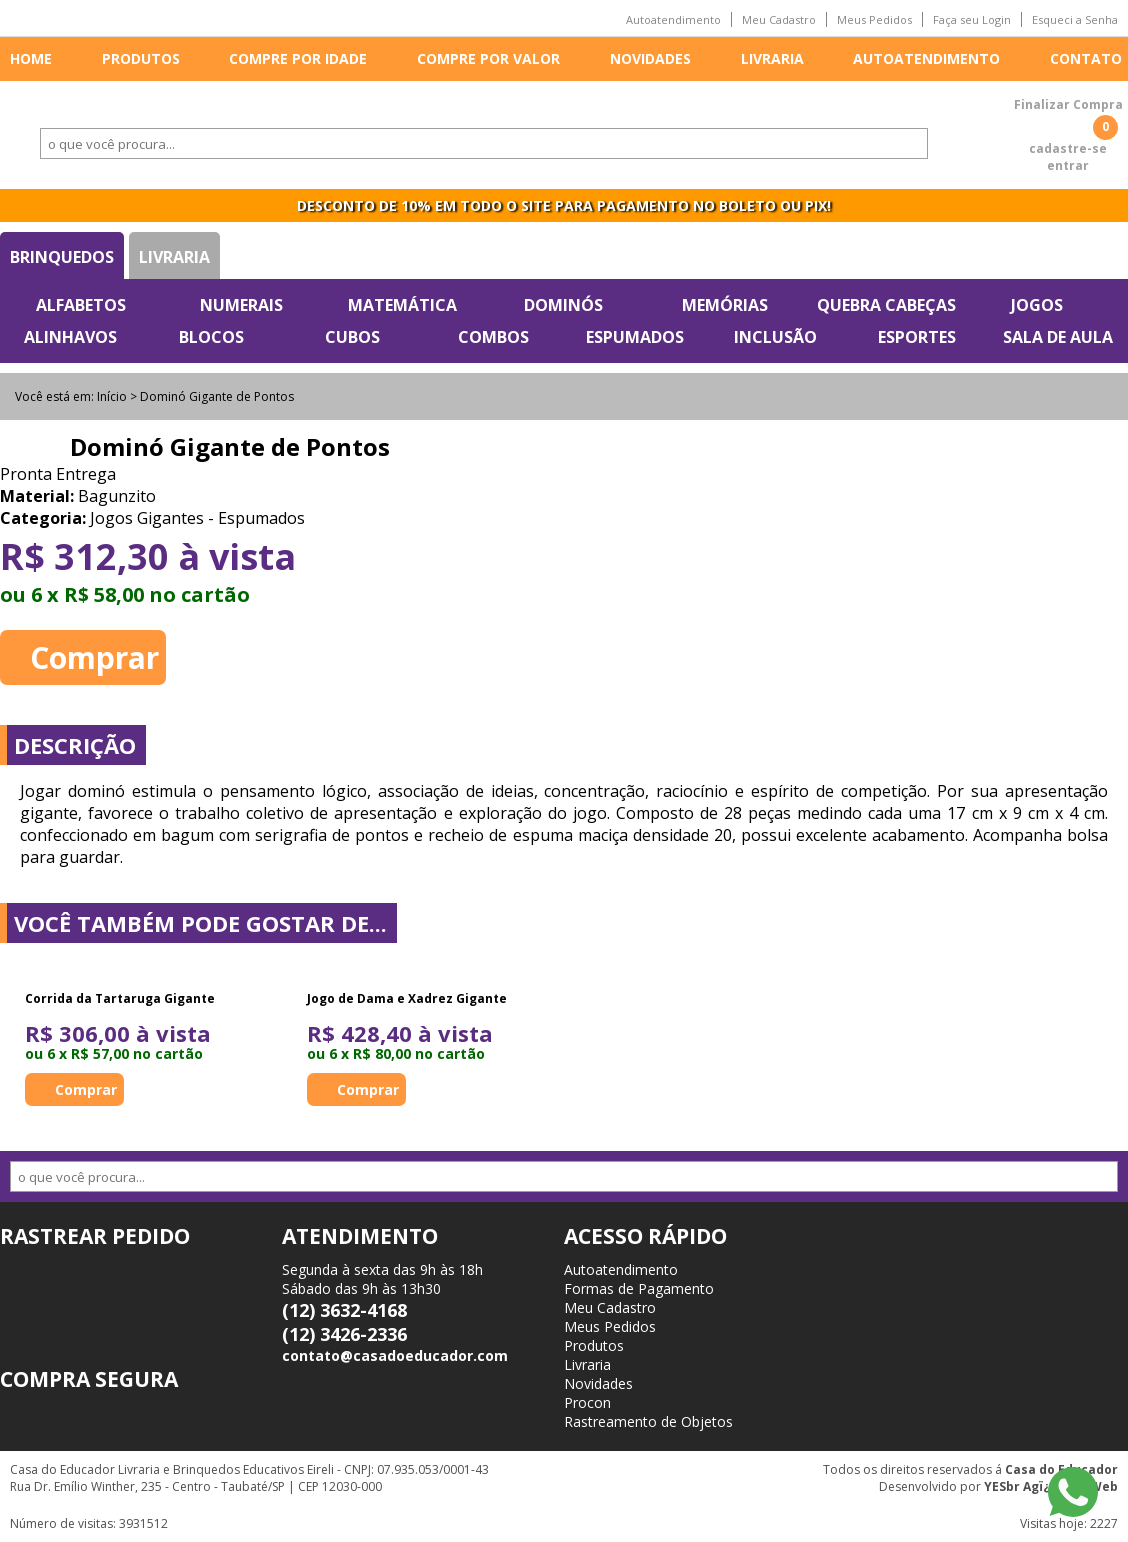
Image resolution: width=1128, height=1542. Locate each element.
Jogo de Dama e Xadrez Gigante (407, 998)
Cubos (352, 337)
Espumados (635, 337)
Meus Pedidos (874, 19)
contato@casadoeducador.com (395, 1355)
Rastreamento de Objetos (648, 1421)
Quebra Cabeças (886, 305)
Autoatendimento (673, 19)
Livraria (772, 58)
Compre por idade (298, 58)
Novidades (650, 58)
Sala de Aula (1058, 337)
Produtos (141, 58)
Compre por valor (488, 58)
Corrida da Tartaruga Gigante (120, 998)
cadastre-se (1068, 148)
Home (31, 58)
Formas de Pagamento (639, 1288)
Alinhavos (70, 337)
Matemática (402, 305)
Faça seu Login (972, 19)
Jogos (1037, 305)
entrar (1068, 165)
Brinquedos (62, 257)
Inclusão (775, 337)
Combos (493, 337)
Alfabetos (81, 305)
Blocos (211, 337)
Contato (1086, 58)
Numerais (241, 305)
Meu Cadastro (779, 19)
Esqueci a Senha (1075, 19)
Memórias (725, 305)
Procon (587, 1402)
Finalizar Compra (1068, 104)
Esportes (917, 337)
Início (112, 396)
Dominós (563, 305)
